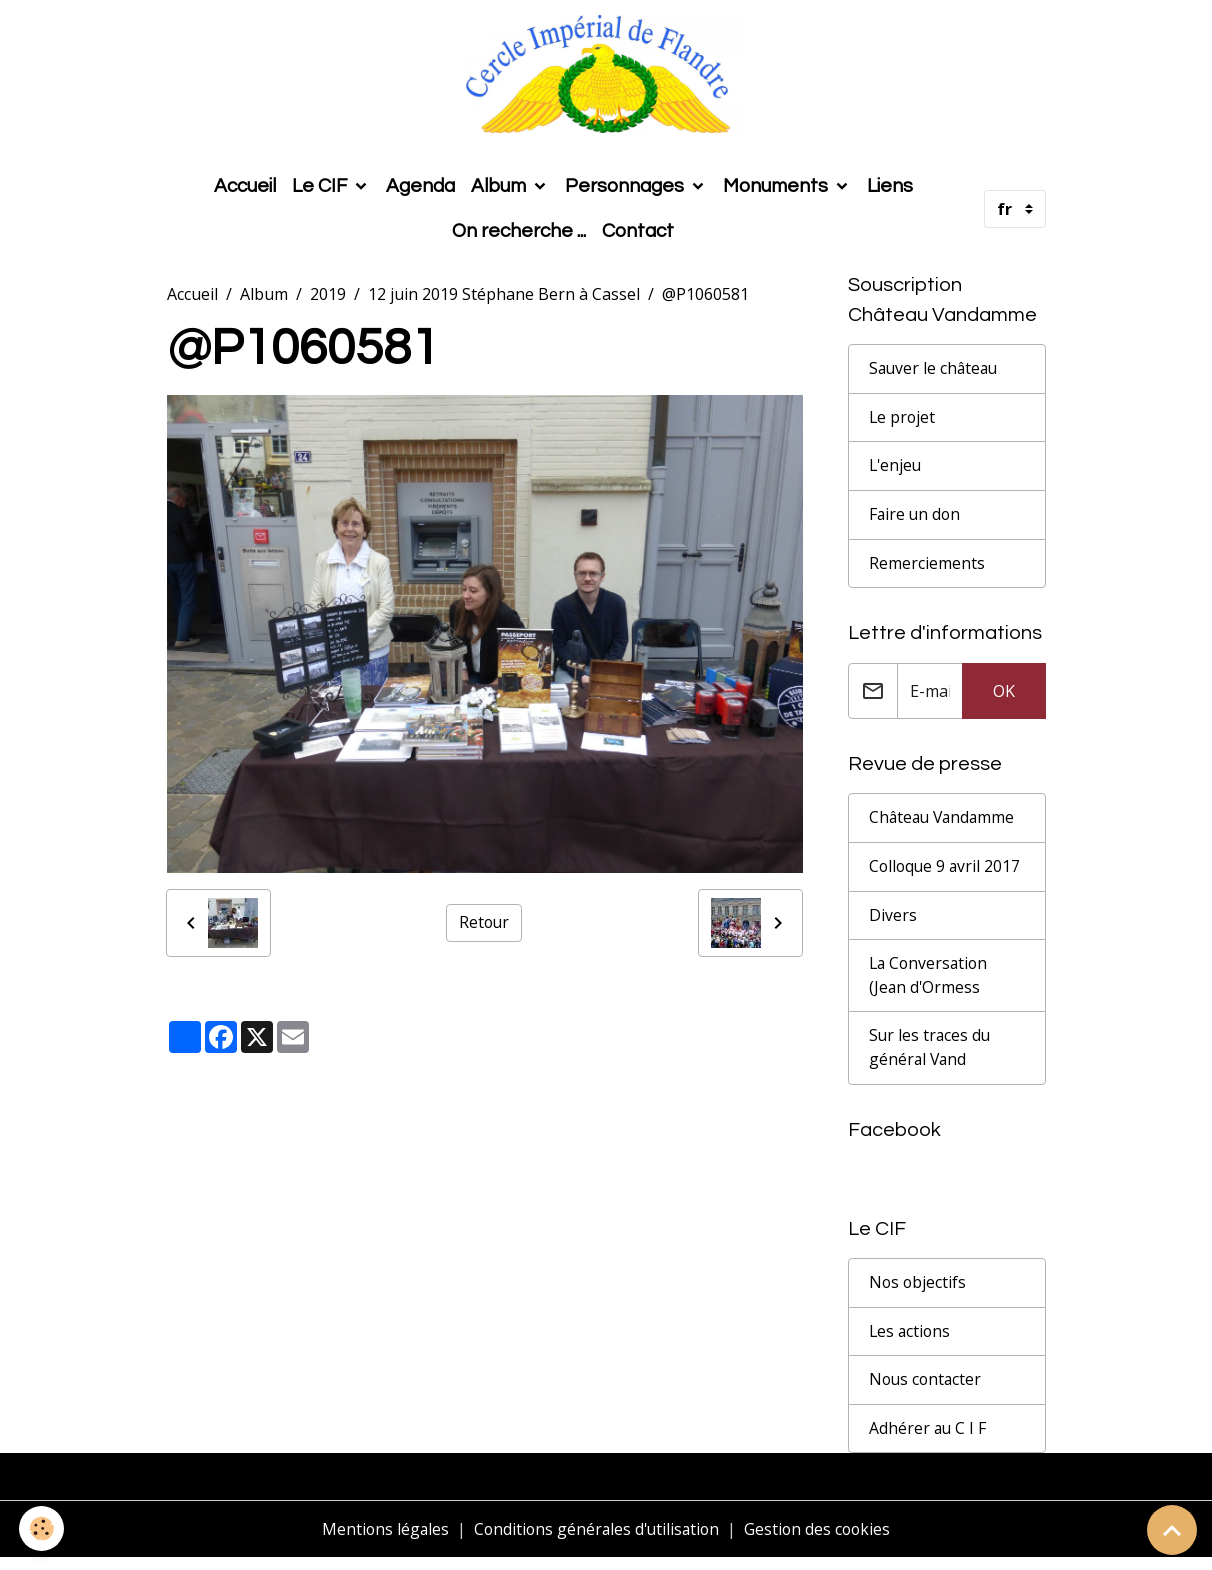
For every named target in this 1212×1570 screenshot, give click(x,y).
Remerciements (927, 570)
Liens (890, 190)
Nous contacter (927, 1392)
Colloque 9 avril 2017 (946, 875)
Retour (484, 927)
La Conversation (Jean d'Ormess (930, 985)
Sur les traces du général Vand (931, 1058)
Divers (893, 924)
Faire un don (916, 521)
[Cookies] (42, 1528)
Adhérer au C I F (928, 1441)
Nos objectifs (918, 1294)
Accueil (245, 190)
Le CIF (321, 190)
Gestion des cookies (821, 1542)
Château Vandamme (944, 826)
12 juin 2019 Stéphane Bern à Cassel (504, 298)
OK (1004, 698)
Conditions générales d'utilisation (596, 1542)
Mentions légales (380, 1542)
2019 (328, 298)
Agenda (420, 190)
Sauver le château (935, 374)
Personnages (626, 190)
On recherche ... (519, 235)
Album (500, 190)
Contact (638, 235)
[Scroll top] (1172, 1530)
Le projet (903, 423)
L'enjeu (896, 472)
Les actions (911, 1343)
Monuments (777, 190)
